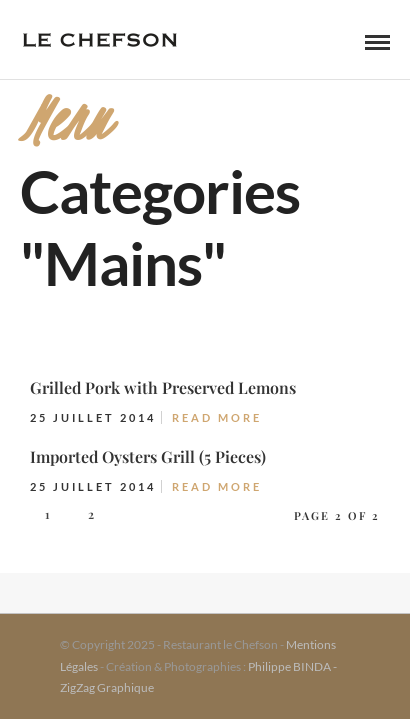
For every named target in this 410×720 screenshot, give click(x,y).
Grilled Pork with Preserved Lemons (163, 387)
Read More (217, 417)
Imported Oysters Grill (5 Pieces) (148, 456)
